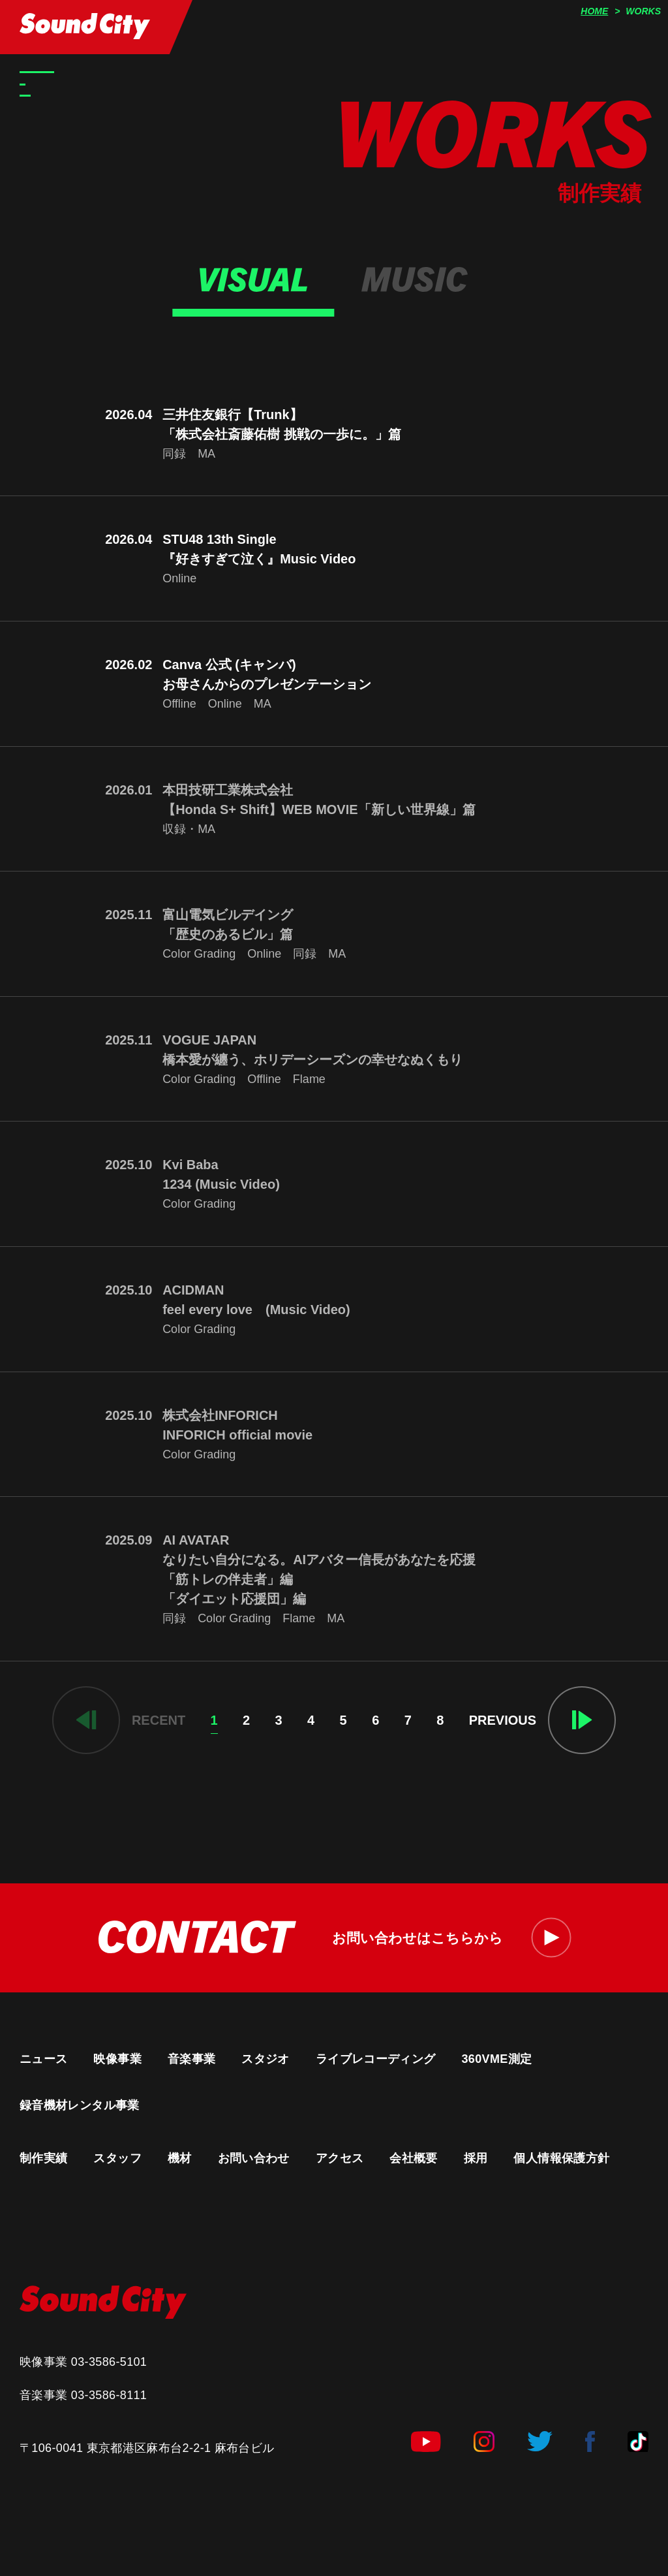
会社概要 (413, 2158)
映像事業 (117, 2059)
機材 (180, 2158)
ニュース (43, 2059)
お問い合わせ (254, 2158)
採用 (476, 2158)
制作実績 (43, 2158)
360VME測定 (496, 2059)
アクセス (339, 2158)
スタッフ (117, 2158)
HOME (594, 11)
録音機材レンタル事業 (80, 2105)
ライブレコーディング (376, 2059)
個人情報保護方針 (561, 2158)
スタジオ (265, 2059)
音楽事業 (191, 2059)
